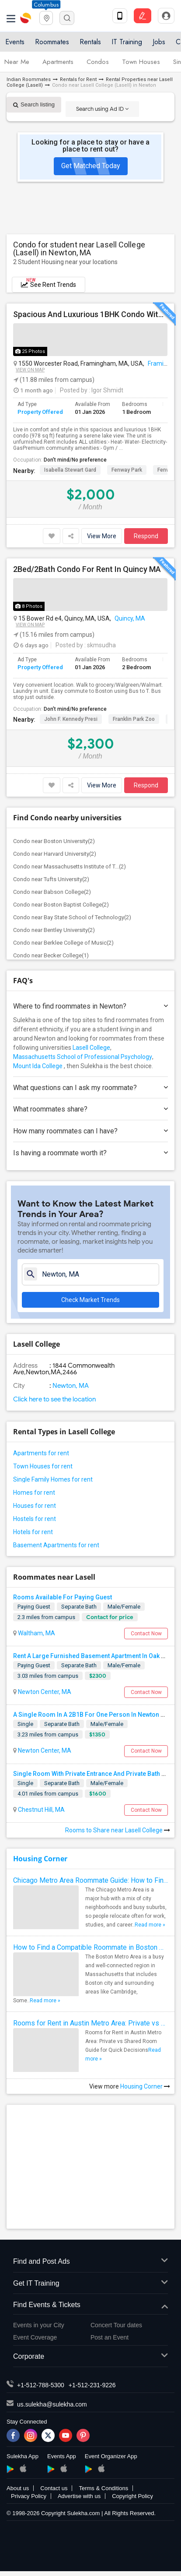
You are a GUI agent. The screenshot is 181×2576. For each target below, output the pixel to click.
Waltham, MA (36, 1633)
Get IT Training (90, 2283)
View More (101, 536)
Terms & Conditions (103, 2488)
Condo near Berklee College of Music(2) (63, 942)
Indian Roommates (29, 79)
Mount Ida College (38, 1065)
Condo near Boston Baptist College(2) (61, 904)
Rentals (90, 42)
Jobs (159, 42)
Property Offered (40, 412)
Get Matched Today (90, 166)
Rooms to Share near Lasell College (117, 1830)
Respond (146, 536)
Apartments (57, 62)
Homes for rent (34, 1492)
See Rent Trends (48, 282)
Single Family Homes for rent (53, 1479)
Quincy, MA (130, 618)
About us (18, 2488)
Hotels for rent (33, 1532)
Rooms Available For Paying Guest (62, 1597)
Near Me (16, 62)
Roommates (52, 42)
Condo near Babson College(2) (52, 892)
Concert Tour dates (116, 2325)
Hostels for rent (34, 1519)
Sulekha (26, 18)
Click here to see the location (54, 1399)
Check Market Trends (90, 1299)
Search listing (34, 104)
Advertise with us (79, 2496)
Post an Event (109, 2337)
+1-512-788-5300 (40, 2385)
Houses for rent (34, 1506)
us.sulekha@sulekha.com (52, 2404)
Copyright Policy (132, 2496)
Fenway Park (126, 470)
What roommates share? (90, 1109)
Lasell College (91, 1047)
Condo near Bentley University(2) (54, 930)
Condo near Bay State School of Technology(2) (72, 917)
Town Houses (141, 62)
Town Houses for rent (43, 1466)
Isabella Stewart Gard (70, 470)
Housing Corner (40, 1858)
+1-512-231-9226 (92, 2385)
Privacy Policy (28, 2496)
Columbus (46, 4)
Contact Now (146, 1633)
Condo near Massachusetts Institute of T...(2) (69, 866)
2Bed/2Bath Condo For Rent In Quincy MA (87, 569)
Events (14, 42)
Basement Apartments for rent (56, 1545)
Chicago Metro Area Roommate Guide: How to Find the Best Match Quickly (90, 1880)
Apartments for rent (41, 1453)
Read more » (150, 1925)
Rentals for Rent (78, 79)
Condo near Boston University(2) (54, 841)
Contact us (53, 2488)
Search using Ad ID (102, 109)
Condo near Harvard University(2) (54, 853)
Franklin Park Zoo (134, 719)
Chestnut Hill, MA (41, 1809)
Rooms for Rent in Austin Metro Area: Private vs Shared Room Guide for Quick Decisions (90, 2023)
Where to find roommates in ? (90, 1006)
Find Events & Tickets (90, 2305)
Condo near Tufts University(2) (51, 879)
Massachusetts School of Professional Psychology (82, 1056)
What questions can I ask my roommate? (90, 1087)
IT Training (126, 42)
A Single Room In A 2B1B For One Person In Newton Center (96, 1714)
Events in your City (38, 2325)
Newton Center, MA (44, 1691)
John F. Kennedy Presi (70, 719)
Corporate (90, 2356)
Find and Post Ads (90, 2261)
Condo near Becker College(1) (51, 955)
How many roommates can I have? (90, 1131)
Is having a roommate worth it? (90, 1153)
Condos (98, 62)
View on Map (30, 369)
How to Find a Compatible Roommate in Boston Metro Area (90, 1947)
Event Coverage (35, 2337)
